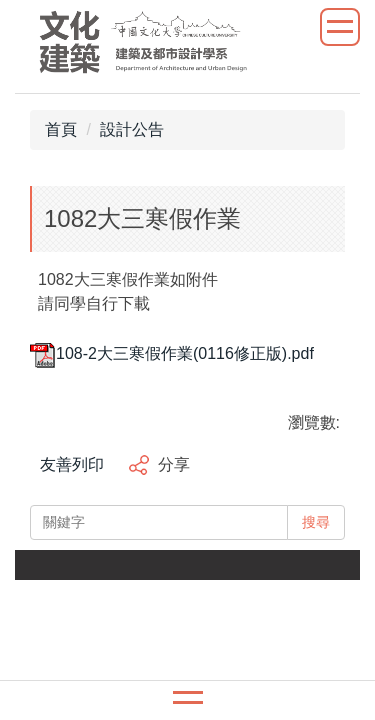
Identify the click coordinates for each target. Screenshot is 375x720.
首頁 (61, 129)
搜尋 (316, 522)
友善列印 (72, 464)
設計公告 (132, 129)
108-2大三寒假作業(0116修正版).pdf (172, 353)
